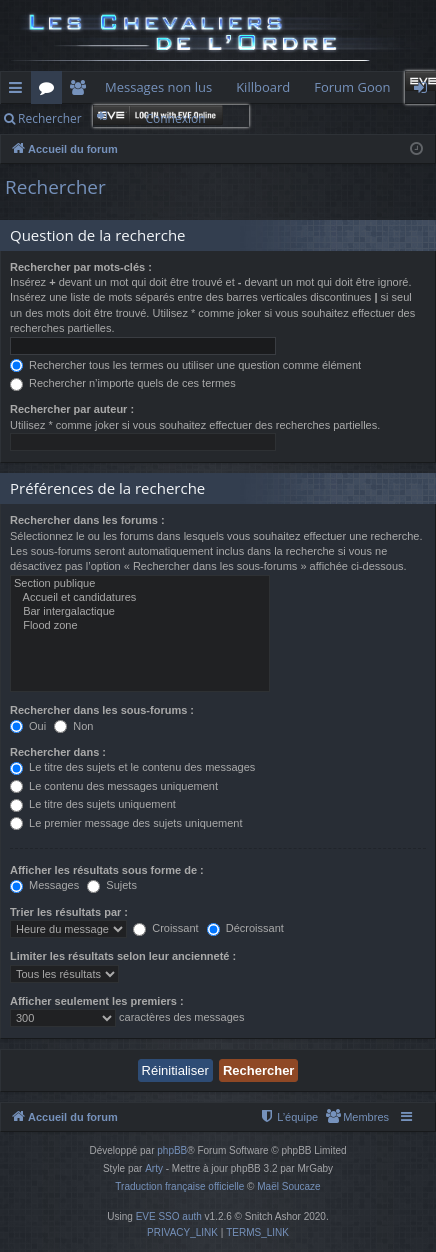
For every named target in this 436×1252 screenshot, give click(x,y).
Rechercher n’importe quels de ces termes (123, 383)
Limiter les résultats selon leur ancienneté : (123, 956)
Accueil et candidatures (140, 598)
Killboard (263, 87)
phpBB (172, 1150)
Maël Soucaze (288, 1186)
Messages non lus (158, 87)
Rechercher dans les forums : (87, 520)
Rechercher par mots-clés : (81, 267)
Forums (50, 91)
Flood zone (140, 626)
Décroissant (245, 928)
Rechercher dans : (58, 752)
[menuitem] (357, 1117)
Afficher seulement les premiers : (97, 1001)
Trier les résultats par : (69, 912)
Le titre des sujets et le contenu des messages (132, 767)
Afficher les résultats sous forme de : (107, 870)
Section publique (140, 584)
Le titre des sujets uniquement (93, 804)
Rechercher (50, 118)
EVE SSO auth (169, 1216)
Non (73, 726)
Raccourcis (19, 91)
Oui (28, 726)
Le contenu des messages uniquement (114, 786)
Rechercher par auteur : (72, 409)
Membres (81, 91)
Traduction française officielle (179, 1186)
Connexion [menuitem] (425, 91)
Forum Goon (352, 87)
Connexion (175, 118)
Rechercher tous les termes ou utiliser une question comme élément (185, 365)
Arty (154, 1168)
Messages (44, 885)
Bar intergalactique (140, 612)
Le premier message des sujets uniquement (126, 823)
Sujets (112, 885)
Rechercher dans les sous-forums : (102, 710)
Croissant (166, 928)
